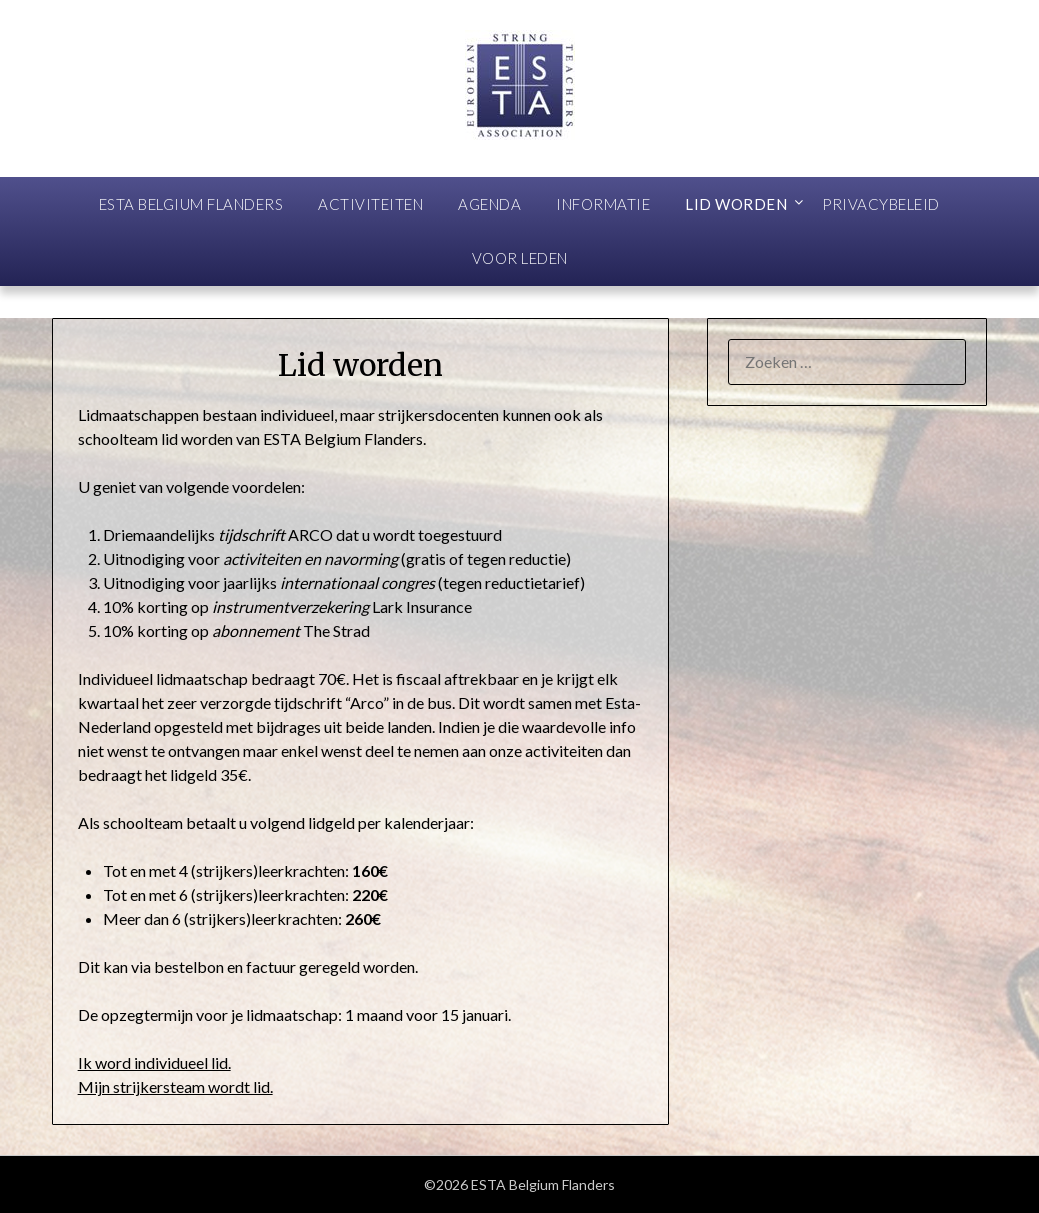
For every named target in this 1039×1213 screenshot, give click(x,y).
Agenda (489, 204)
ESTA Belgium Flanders (191, 204)
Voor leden (520, 258)
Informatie (603, 204)
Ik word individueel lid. (154, 1062)
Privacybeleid (881, 204)
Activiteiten (370, 204)
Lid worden (736, 204)
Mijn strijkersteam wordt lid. (175, 1086)
